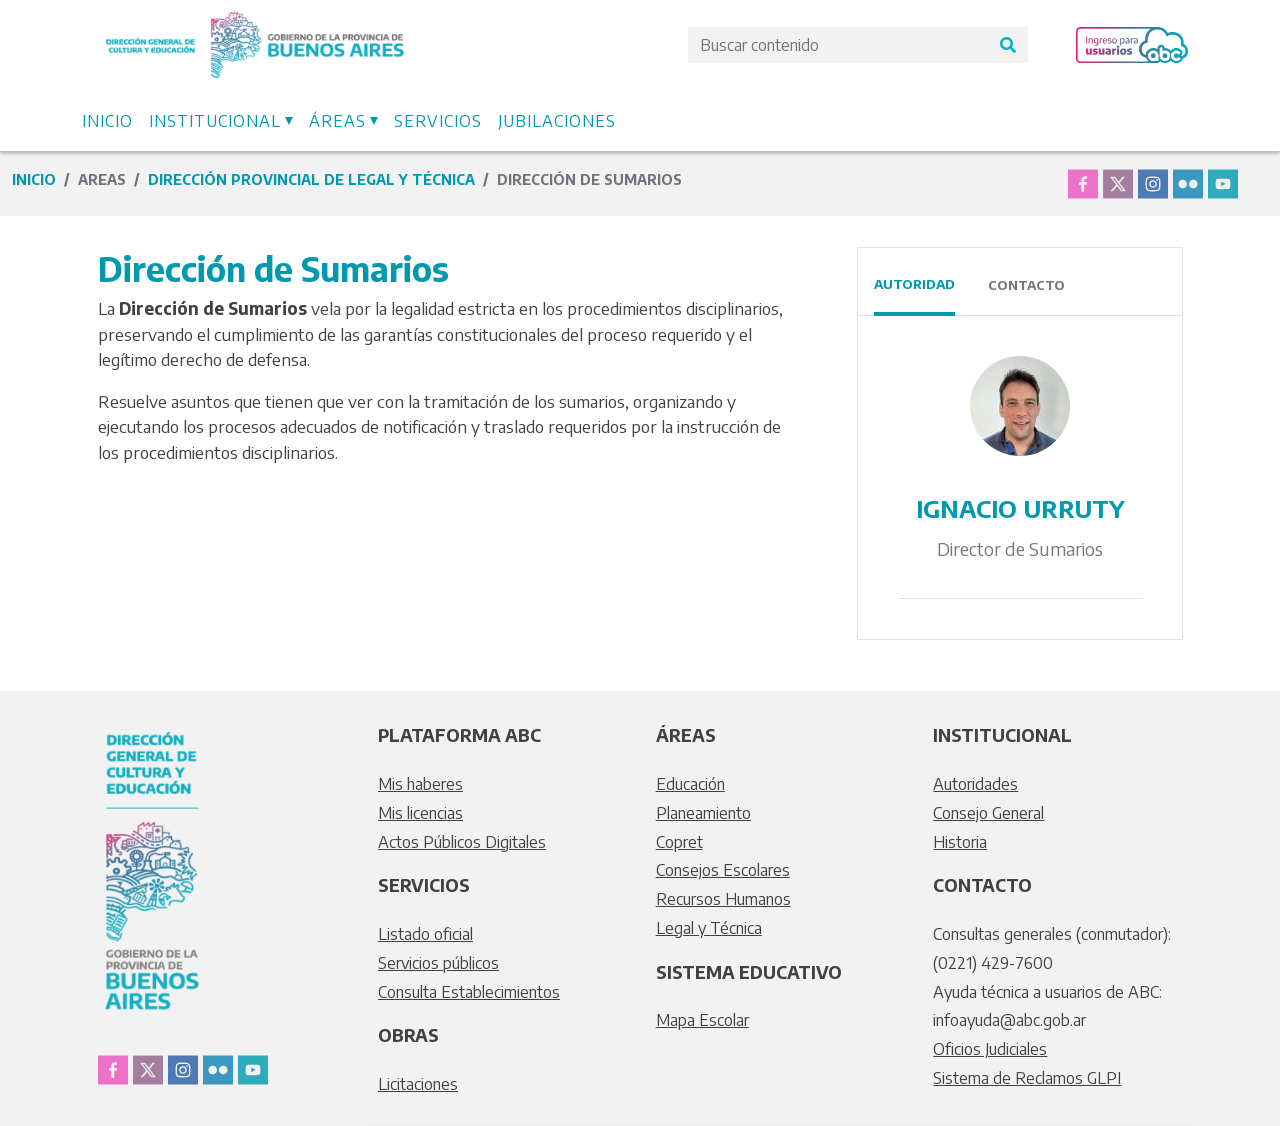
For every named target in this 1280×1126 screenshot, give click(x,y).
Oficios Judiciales (990, 1049)
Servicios (438, 121)
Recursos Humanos (723, 899)
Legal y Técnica (709, 928)
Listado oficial (425, 934)
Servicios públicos (438, 963)
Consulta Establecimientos (469, 992)
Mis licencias (420, 813)
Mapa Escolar (702, 1020)
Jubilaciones (557, 121)
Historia (960, 842)
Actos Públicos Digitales (462, 842)
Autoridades (975, 784)
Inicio (107, 121)
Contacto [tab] (1026, 285)
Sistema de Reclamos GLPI (1027, 1078)
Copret (679, 842)
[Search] (838, 45)
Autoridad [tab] (914, 284)
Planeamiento (703, 813)
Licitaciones (418, 1084)
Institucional (215, 121)
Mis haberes (420, 784)
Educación (690, 784)
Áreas (337, 121)
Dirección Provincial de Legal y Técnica (311, 179)
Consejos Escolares (723, 870)
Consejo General (988, 813)
